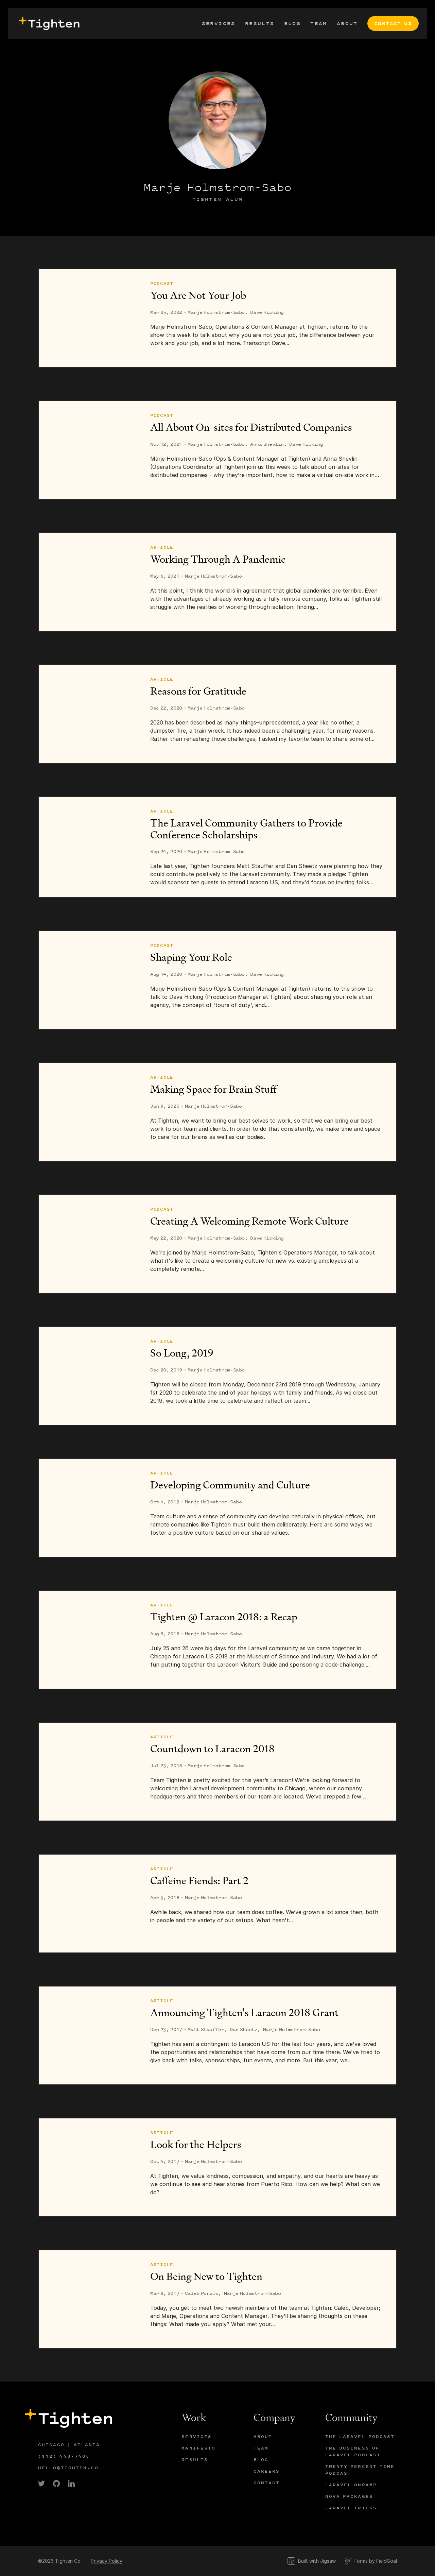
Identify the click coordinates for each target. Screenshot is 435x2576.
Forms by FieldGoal (371, 2561)
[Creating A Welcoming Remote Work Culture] (88, 1244)
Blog (292, 23)
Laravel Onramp (351, 2484)
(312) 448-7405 (64, 2456)
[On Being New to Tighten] (88, 2299)
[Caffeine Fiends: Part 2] (88, 1903)
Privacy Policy (106, 2561)
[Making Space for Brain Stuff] (88, 1112)
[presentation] (48, 23)
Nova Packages (349, 2496)
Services (219, 23)
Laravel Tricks (351, 2508)
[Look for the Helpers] (88, 2167)
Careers (267, 2471)
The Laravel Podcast (360, 2436)
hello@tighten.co (68, 2467)
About (347, 23)
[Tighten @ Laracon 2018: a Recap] (88, 1640)
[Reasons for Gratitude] (88, 714)
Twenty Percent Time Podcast (360, 2469)
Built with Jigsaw (311, 2561)
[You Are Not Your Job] (88, 318)
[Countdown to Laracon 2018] (88, 1772)
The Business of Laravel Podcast (353, 2451)
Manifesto (198, 2448)
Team (318, 23)
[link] (41, 2483)
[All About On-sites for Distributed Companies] (88, 450)
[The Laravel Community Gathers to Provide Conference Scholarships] (88, 847)
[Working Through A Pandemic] (88, 582)
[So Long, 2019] (88, 1376)
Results (260, 23)
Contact (267, 2482)
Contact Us (393, 23)
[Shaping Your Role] (88, 980)
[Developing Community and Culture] (88, 1508)
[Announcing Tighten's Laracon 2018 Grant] (88, 2035)
